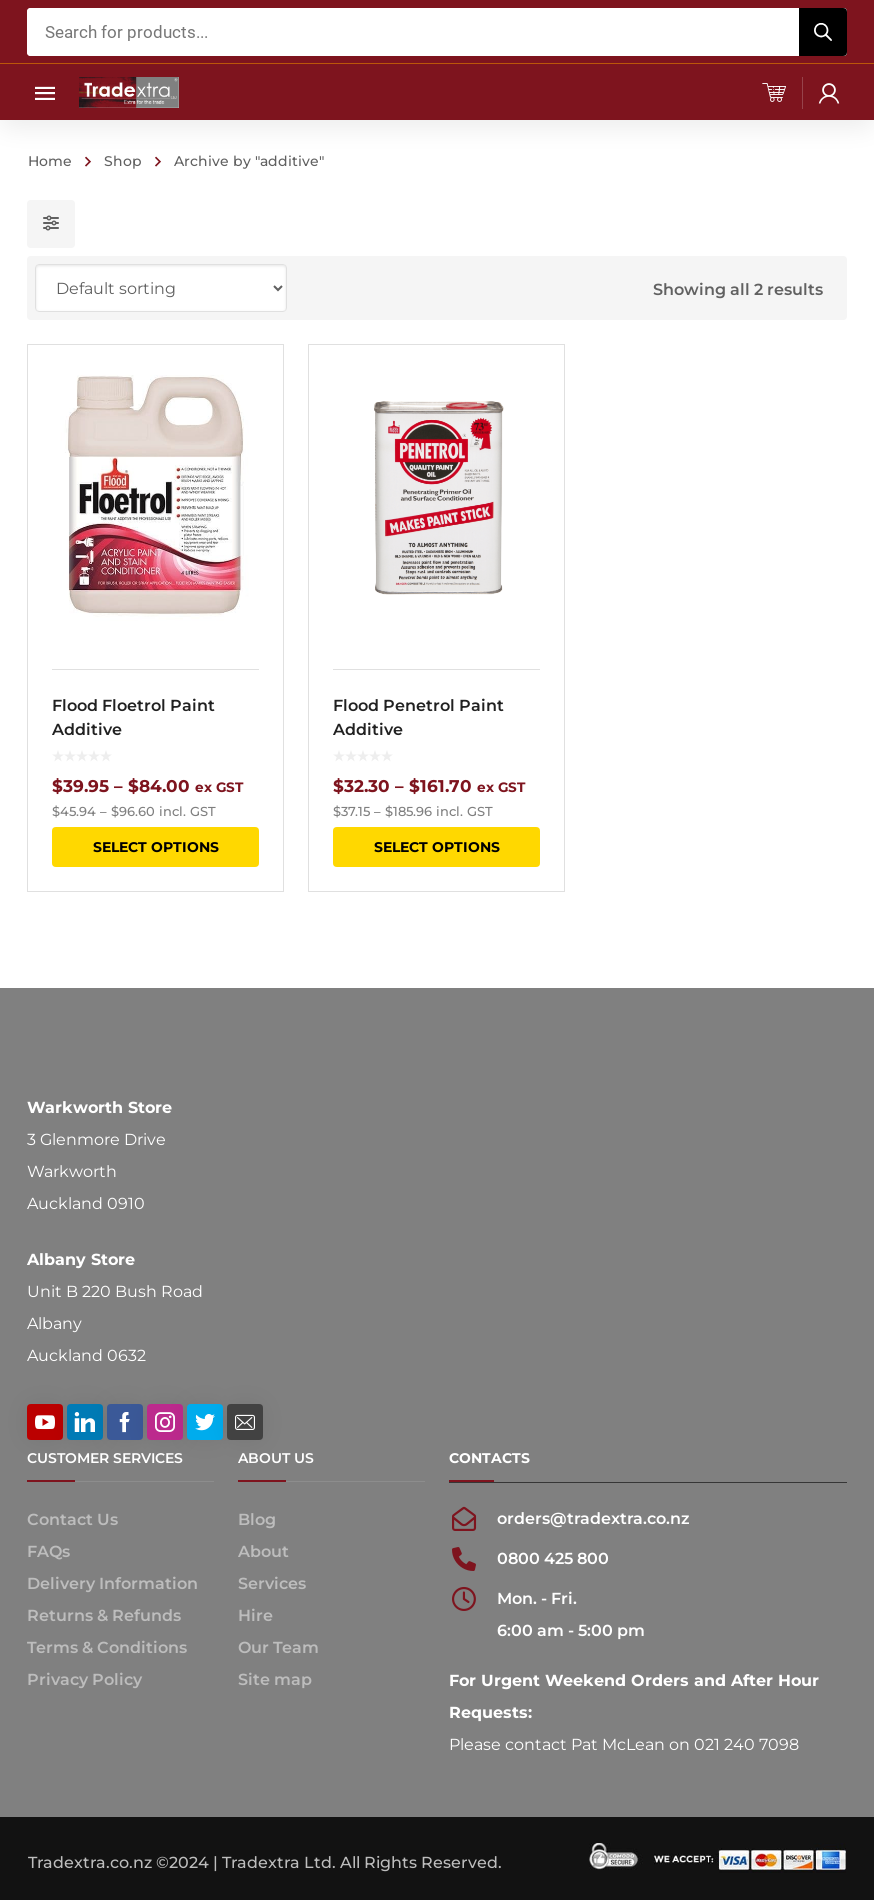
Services (272, 1583)
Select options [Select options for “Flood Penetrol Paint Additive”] (436, 847)
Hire (255, 1615)
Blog (257, 1519)
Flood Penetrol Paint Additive (418, 717)
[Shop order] (161, 288)
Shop (123, 161)
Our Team (278, 1647)
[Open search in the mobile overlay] (436, 32)
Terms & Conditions (107, 1647)
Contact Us (72, 1519)
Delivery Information (112, 1583)
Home (50, 161)
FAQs (48, 1551)
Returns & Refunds (104, 1615)
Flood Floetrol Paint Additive (133, 717)
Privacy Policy (84, 1679)
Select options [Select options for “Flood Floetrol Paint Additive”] (156, 847)
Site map (275, 1679)
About (263, 1551)
